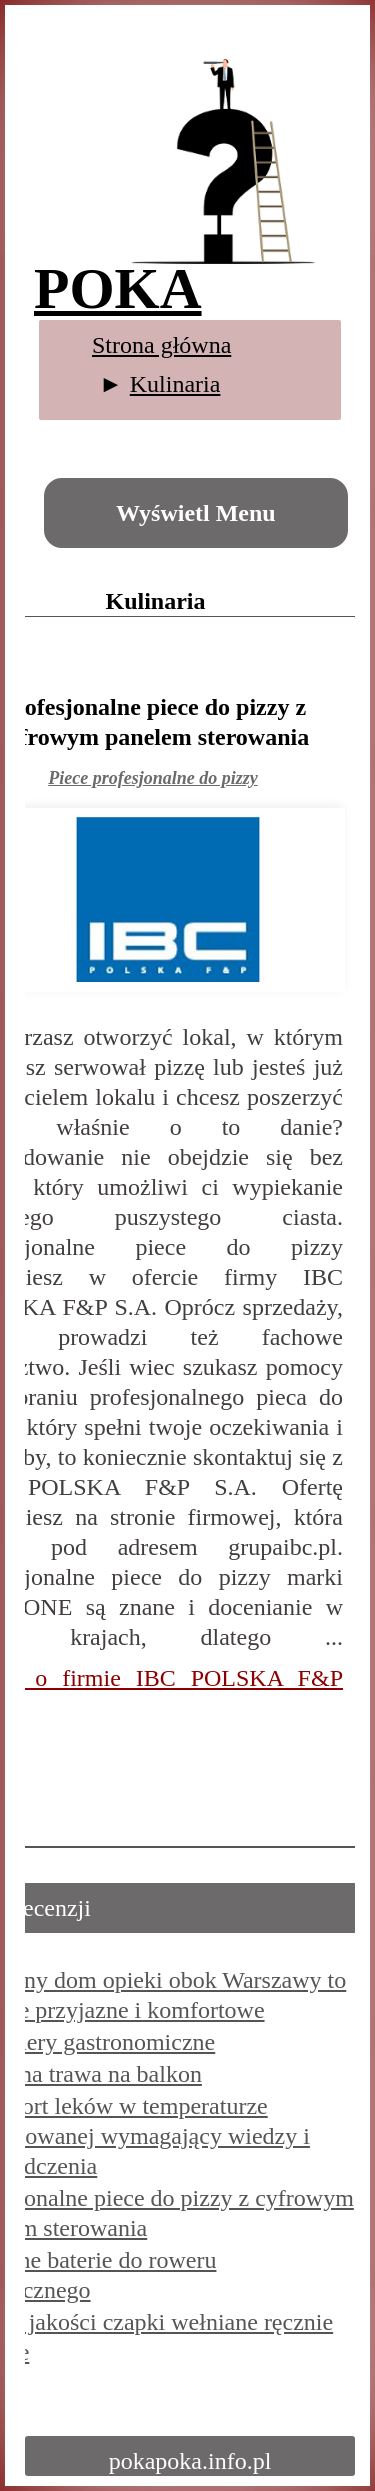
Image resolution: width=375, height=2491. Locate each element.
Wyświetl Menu (196, 513)
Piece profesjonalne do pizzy (152, 778)
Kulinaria (175, 384)
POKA (118, 288)
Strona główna (161, 345)
